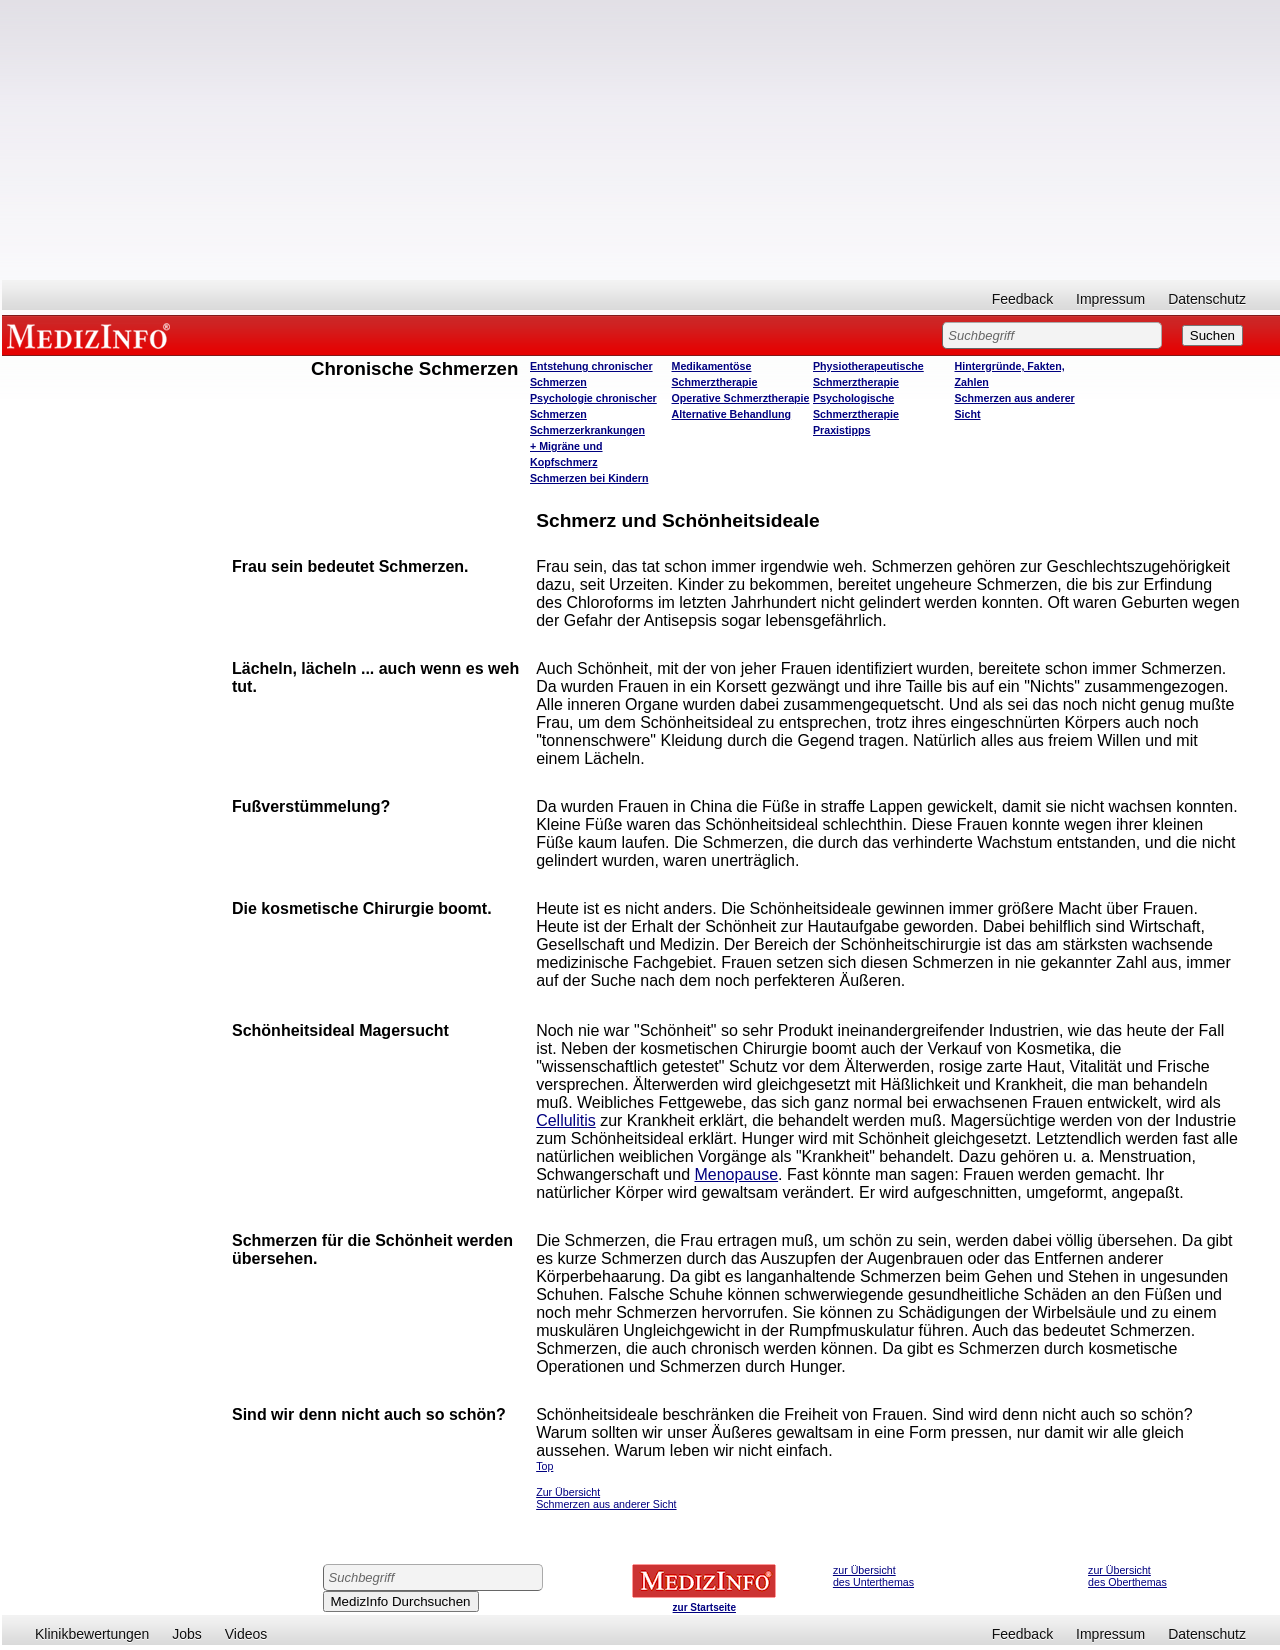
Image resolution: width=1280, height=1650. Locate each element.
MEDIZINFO (92, 335)
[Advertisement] (641, 140)
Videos (246, 1634)
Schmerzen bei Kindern (589, 478)
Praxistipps (841, 430)
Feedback (1022, 299)
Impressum (1110, 299)
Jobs (187, 1634)
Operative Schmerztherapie (741, 398)
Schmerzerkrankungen (587, 430)
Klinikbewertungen (92, 1634)
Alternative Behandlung (732, 414)
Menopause (736, 1174)
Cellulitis (566, 1120)
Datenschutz (1207, 299)
